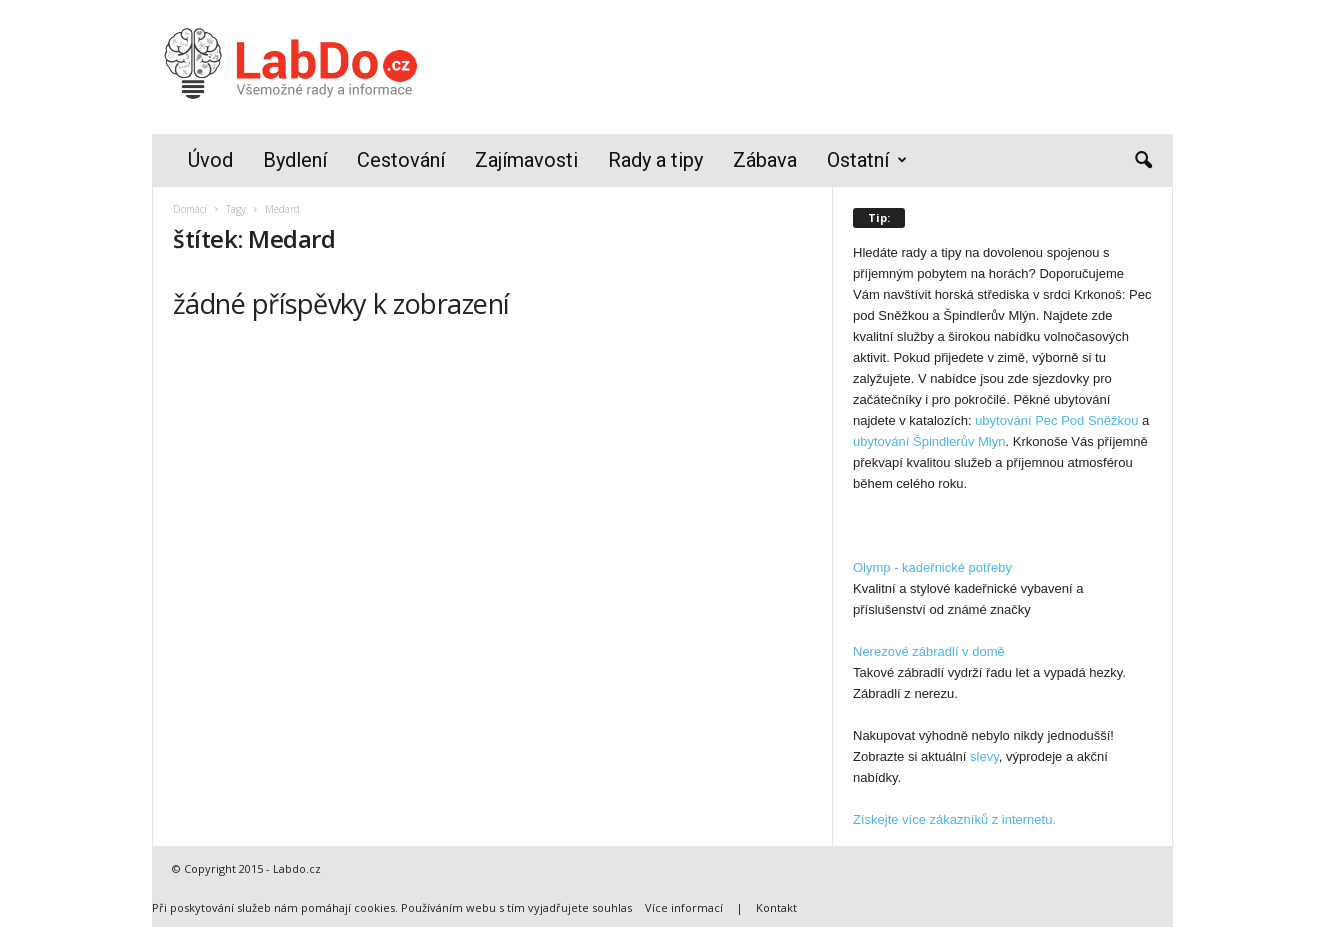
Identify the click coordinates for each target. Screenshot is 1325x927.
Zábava (765, 160)
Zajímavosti (526, 160)
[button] (1143, 161)
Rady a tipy (655, 160)
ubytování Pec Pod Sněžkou (1056, 420)
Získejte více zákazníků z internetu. (954, 819)
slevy (984, 756)
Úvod (210, 160)
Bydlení (295, 160)
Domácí (190, 209)
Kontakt (776, 907)
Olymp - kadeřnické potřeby (932, 567)
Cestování (401, 160)
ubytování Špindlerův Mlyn (929, 441)
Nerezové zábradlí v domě (929, 651)
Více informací (684, 907)
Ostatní (867, 160)
